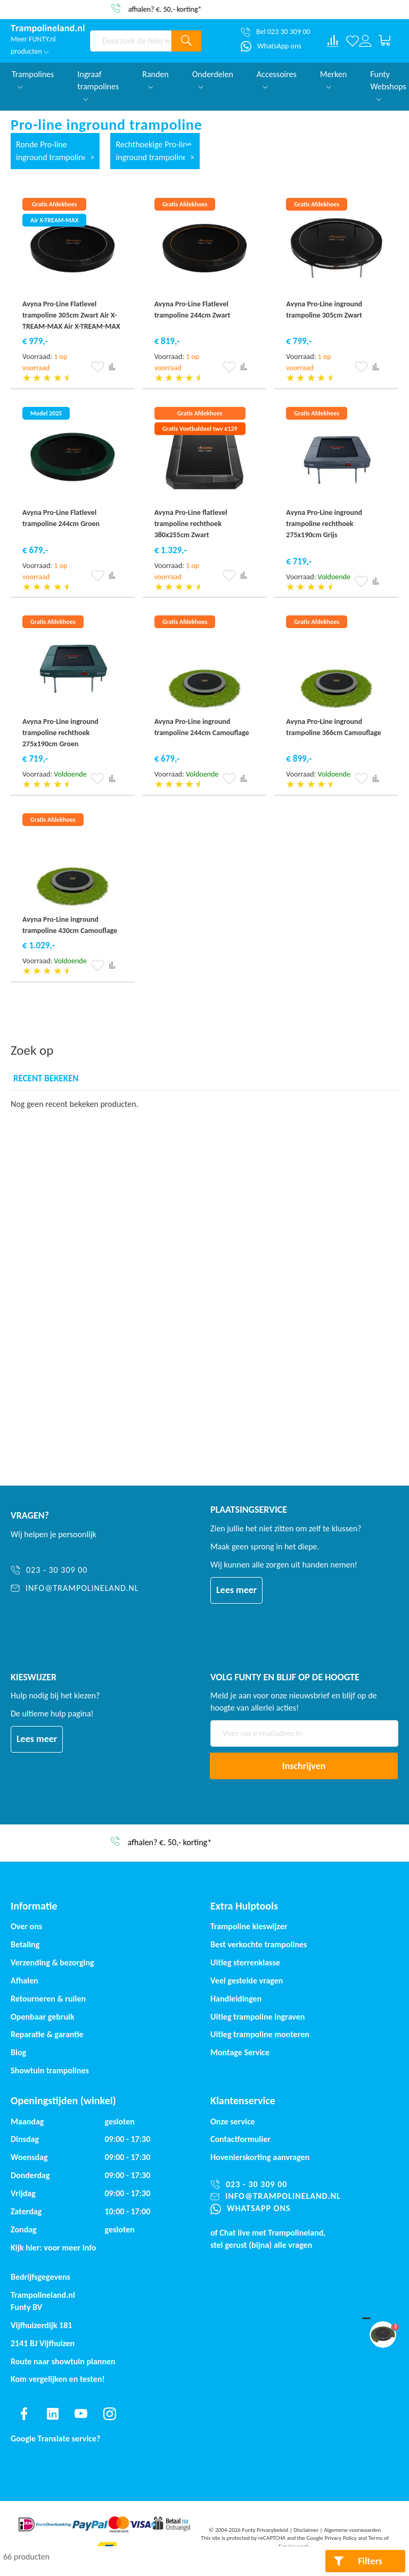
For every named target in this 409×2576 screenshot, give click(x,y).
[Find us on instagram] (109, 2413)
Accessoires (277, 79)
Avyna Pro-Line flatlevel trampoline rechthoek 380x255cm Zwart (190, 523)
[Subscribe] (304, 1766)
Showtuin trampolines (50, 2070)
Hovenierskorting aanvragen (259, 2157)
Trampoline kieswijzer (248, 1926)
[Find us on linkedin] (52, 2413)
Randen (155, 79)
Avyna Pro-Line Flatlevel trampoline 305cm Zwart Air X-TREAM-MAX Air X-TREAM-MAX (71, 315)
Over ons (26, 1926)
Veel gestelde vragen (246, 1980)
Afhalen (24, 1980)
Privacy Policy (341, 2538)
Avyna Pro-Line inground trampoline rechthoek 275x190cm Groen (60, 732)
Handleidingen (235, 1999)
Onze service (232, 2121)
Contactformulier (240, 2139)
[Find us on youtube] (81, 2413)
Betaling (25, 1944)
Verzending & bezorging (52, 1962)
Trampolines (33, 79)
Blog (18, 2052)
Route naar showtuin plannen (63, 2361)
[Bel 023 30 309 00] (275, 32)
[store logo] (48, 28)
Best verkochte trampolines (258, 1944)
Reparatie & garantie (47, 2034)
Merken (333, 79)
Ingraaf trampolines (98, 85)
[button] (97, 367)
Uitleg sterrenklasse (245, 1962)
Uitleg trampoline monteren (259, 2034)
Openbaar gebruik (43, 2017)
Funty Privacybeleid (265, 2530)
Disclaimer (305, 2530)
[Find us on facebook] (24, 2413)
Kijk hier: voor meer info (53, 2247)
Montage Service (239, 2052)
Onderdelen (212, 79)
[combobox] (130, 41)
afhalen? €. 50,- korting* (207, 8)
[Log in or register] (365, 41)
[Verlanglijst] (352, 41)
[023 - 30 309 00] (75, 1570)
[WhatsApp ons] (271, 46)
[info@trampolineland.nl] (75, 1588)
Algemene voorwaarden (352, 2530)
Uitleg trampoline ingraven (257, 2017)
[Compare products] (333, 41)
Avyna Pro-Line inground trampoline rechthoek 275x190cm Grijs (324, 523)
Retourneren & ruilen (48, 1999)
